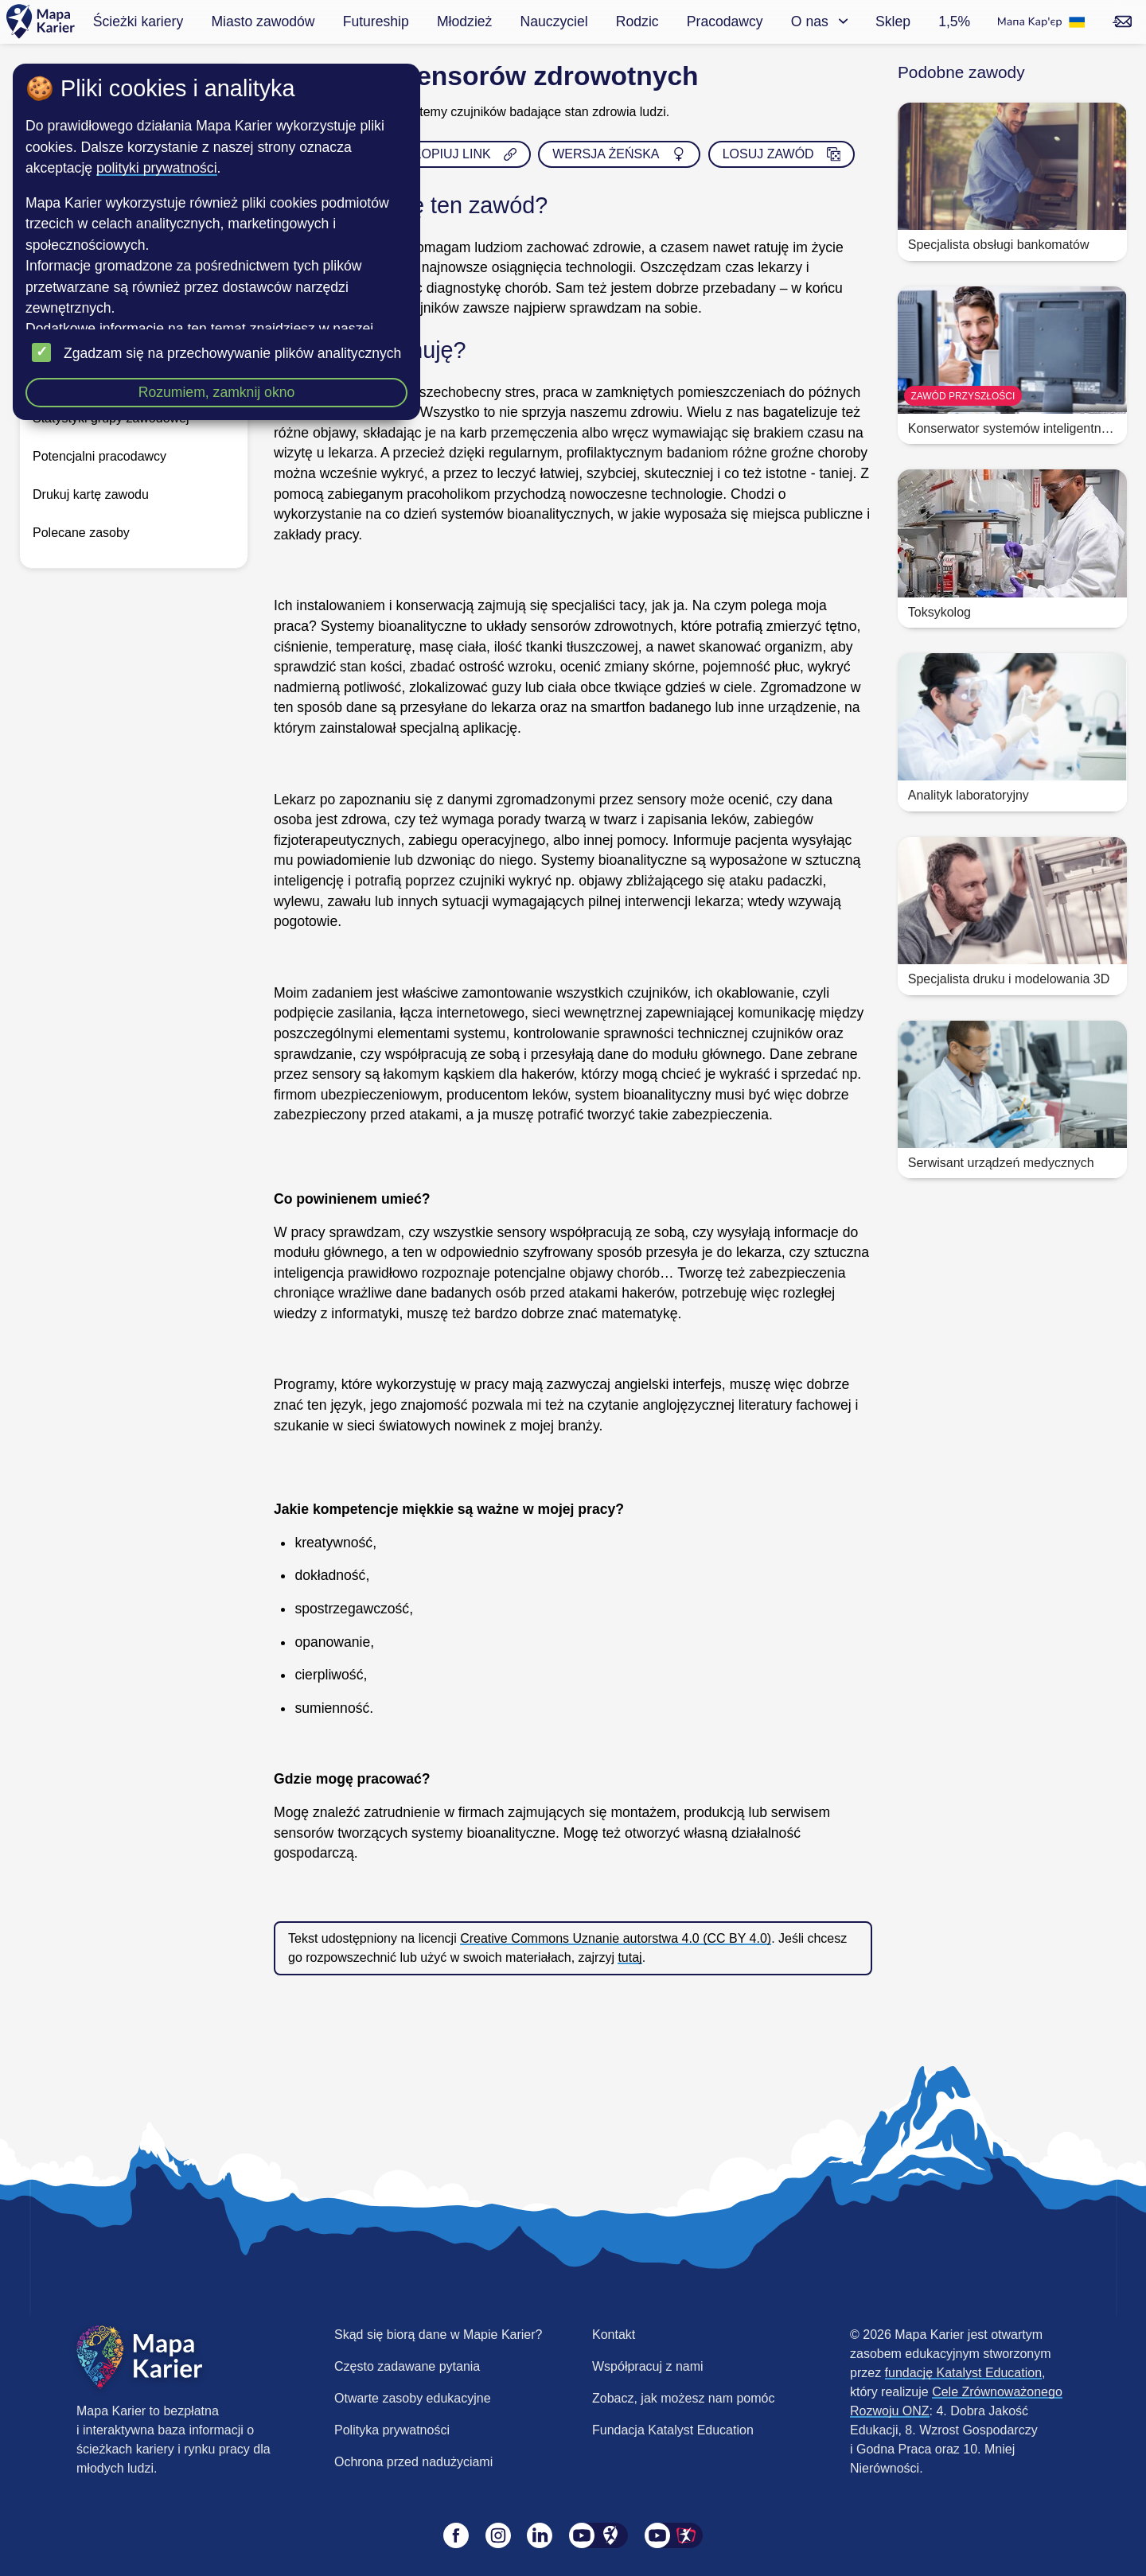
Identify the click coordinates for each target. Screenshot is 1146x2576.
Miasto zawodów (262, 21)
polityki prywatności (156, 168)
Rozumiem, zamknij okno (216, 392)
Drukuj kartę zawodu (91, 494)
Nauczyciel (554, 21)
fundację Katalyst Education (963, 2372)
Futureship (376, 21)
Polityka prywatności (392, 2430)
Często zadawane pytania (407, 2366)
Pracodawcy (725, 21)
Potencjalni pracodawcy (99, 456)
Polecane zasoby (81, 532)
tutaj (629, 1957)
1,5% (954, 21)
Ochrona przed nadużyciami (413, 2462)
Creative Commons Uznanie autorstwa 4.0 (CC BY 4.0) (615, 1938)
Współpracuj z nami (648, 2366)
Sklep (892, 21)
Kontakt (613, 2334)
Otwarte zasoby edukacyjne (412, 2398)
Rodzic (637, 21)
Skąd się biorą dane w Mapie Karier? (438, 2334)
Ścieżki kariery (138, 21)
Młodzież (464, 21)
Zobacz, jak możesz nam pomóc (683, 2398)
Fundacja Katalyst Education (673, 2430)
